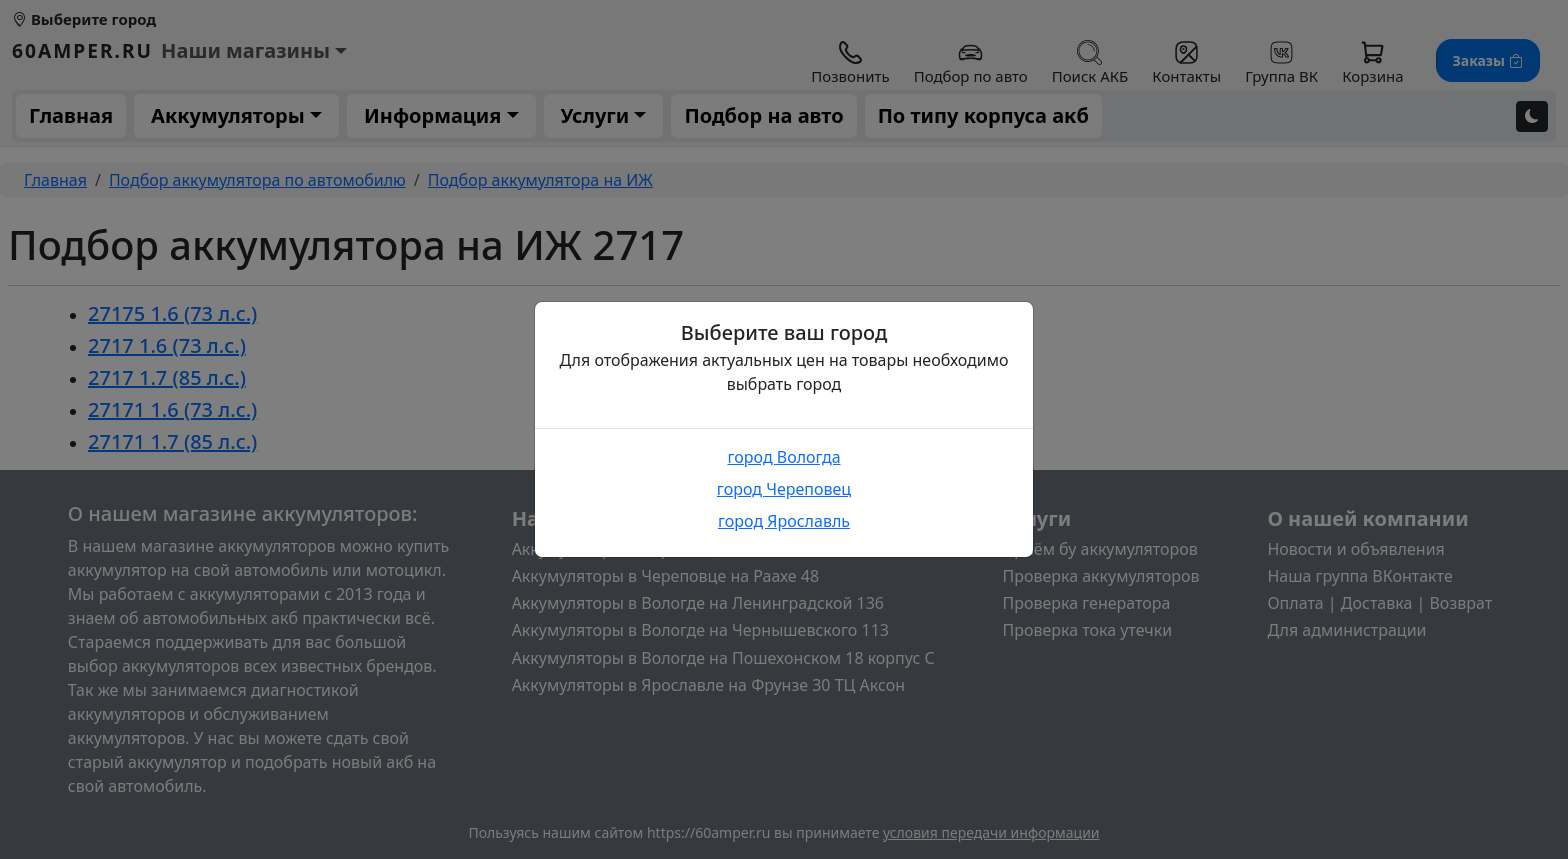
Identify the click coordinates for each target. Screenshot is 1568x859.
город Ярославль (784, 521)
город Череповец (784, 489)
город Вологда (783, 457)
